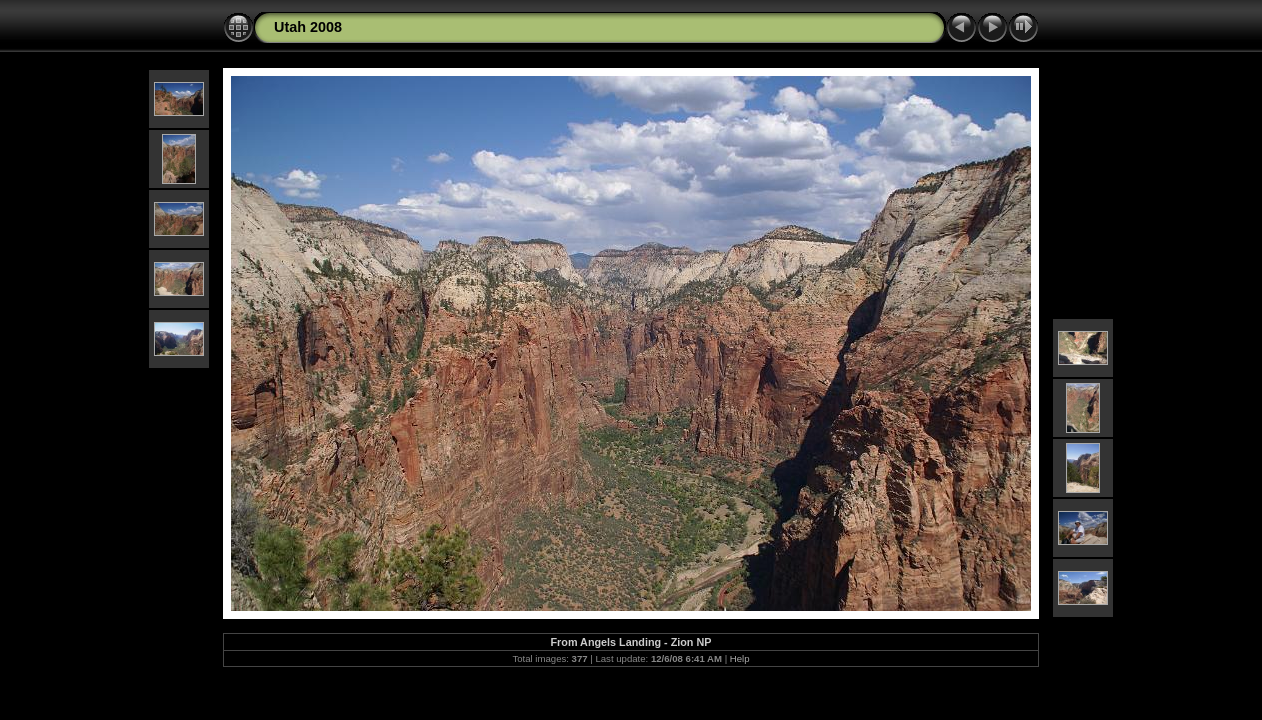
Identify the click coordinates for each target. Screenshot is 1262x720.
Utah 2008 (308, 27)
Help (740, 658)
